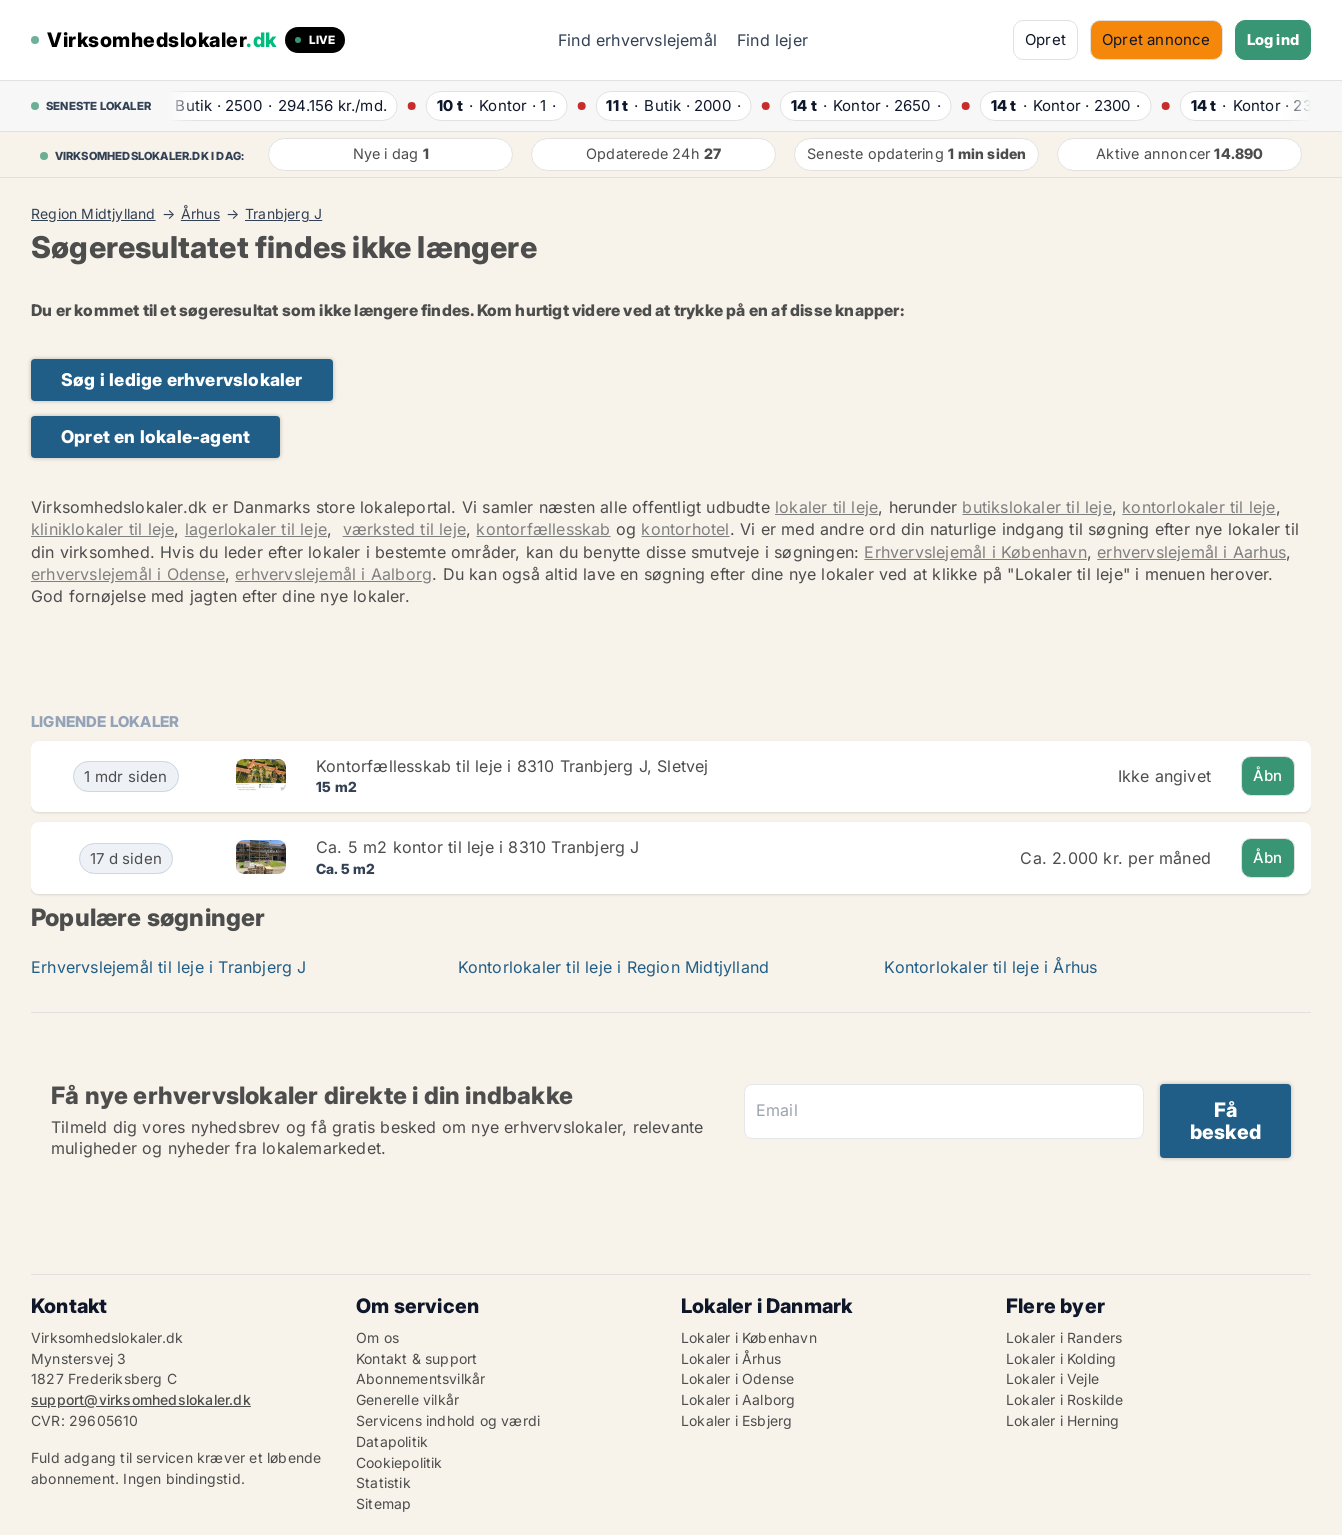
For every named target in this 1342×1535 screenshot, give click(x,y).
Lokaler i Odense (737, 1378)
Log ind (1273, 39)
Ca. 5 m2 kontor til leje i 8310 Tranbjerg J (478, 847)
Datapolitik (392, 1441)
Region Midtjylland (93, 214)
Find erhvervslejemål (637, 40)
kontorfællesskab (543, 529)
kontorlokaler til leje (1198, 507)
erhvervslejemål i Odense (128, 574)
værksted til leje (404, 529)
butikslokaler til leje (1036, 507)
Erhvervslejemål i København (975, 552)
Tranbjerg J (283, 214)
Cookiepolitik (399, 1462)
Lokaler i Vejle (1052, 1378)
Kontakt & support (416, 1358)
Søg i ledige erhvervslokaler (182, 379)
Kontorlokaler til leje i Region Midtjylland (614, 967)
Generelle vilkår (407, 1399)
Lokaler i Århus (731, 1358)
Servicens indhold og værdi (448, 1420)
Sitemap (383, 1503)
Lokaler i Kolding (1061, 1358)
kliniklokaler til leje (102, 529)
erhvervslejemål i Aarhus (1191, 552)
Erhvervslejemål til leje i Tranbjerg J (169, 967)
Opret (1045, 39)
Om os (377, 1337)
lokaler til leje (826, 507)
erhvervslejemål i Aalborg (333, 574)
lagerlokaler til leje (256, 529)
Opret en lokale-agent (155, 436)
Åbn (1268, 775)
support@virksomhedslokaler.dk (141, 1399)
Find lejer (772, 40)
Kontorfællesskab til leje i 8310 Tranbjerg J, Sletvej (512, 766)
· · (270, 105)
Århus (200, 214)
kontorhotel (685, 529)
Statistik (383, 1482)
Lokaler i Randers (1064, 1337)
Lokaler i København (749, 1337)
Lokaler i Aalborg (738, 1399)
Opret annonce (1156, 39)
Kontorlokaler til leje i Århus (990, 967)
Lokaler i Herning (1062, 1420)
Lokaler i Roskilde (1065, 1399)
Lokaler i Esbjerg (736, 1420)
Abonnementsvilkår (420, 1378)
